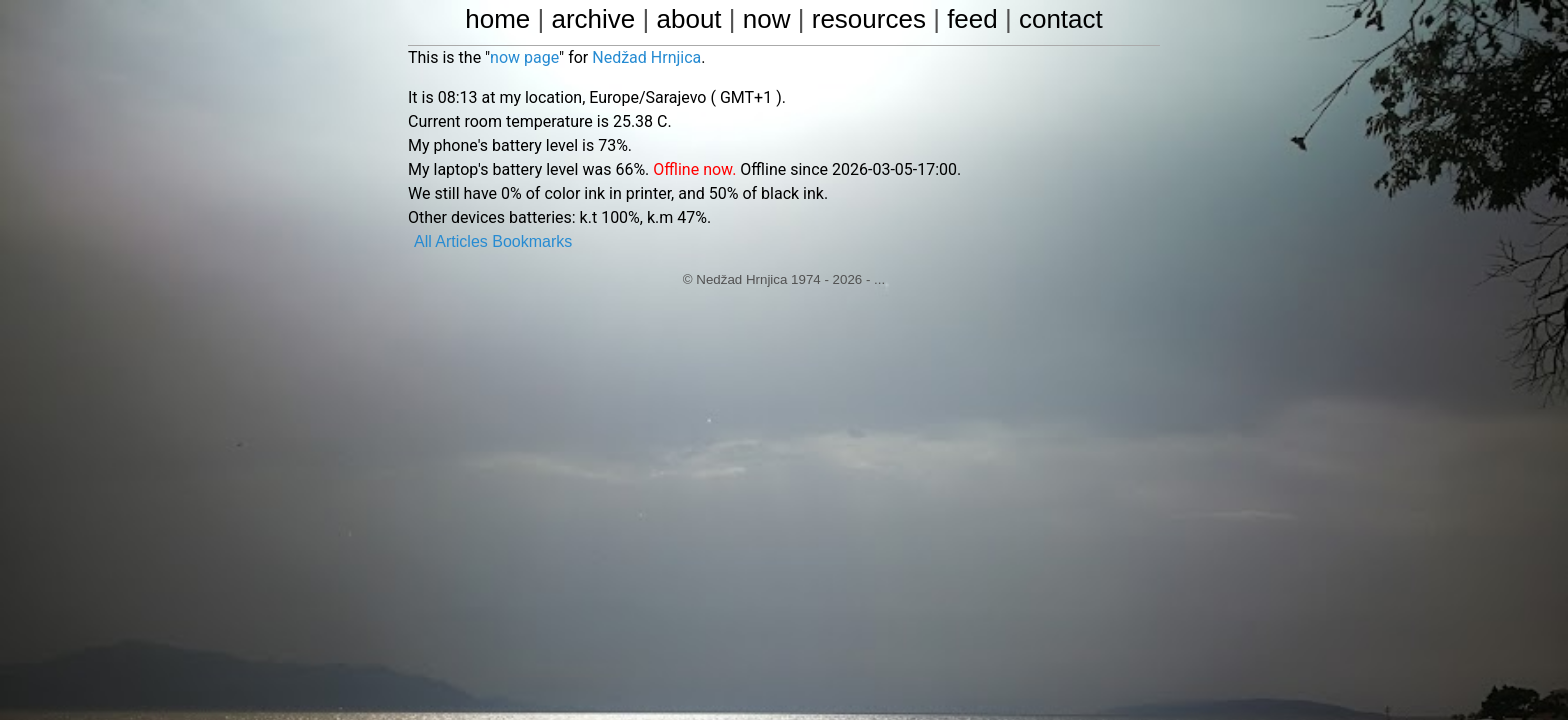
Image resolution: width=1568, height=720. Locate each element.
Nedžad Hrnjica (646, 57)
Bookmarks (532, 241)
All (423, 241)
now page (524, 57)
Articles (461, 241)
